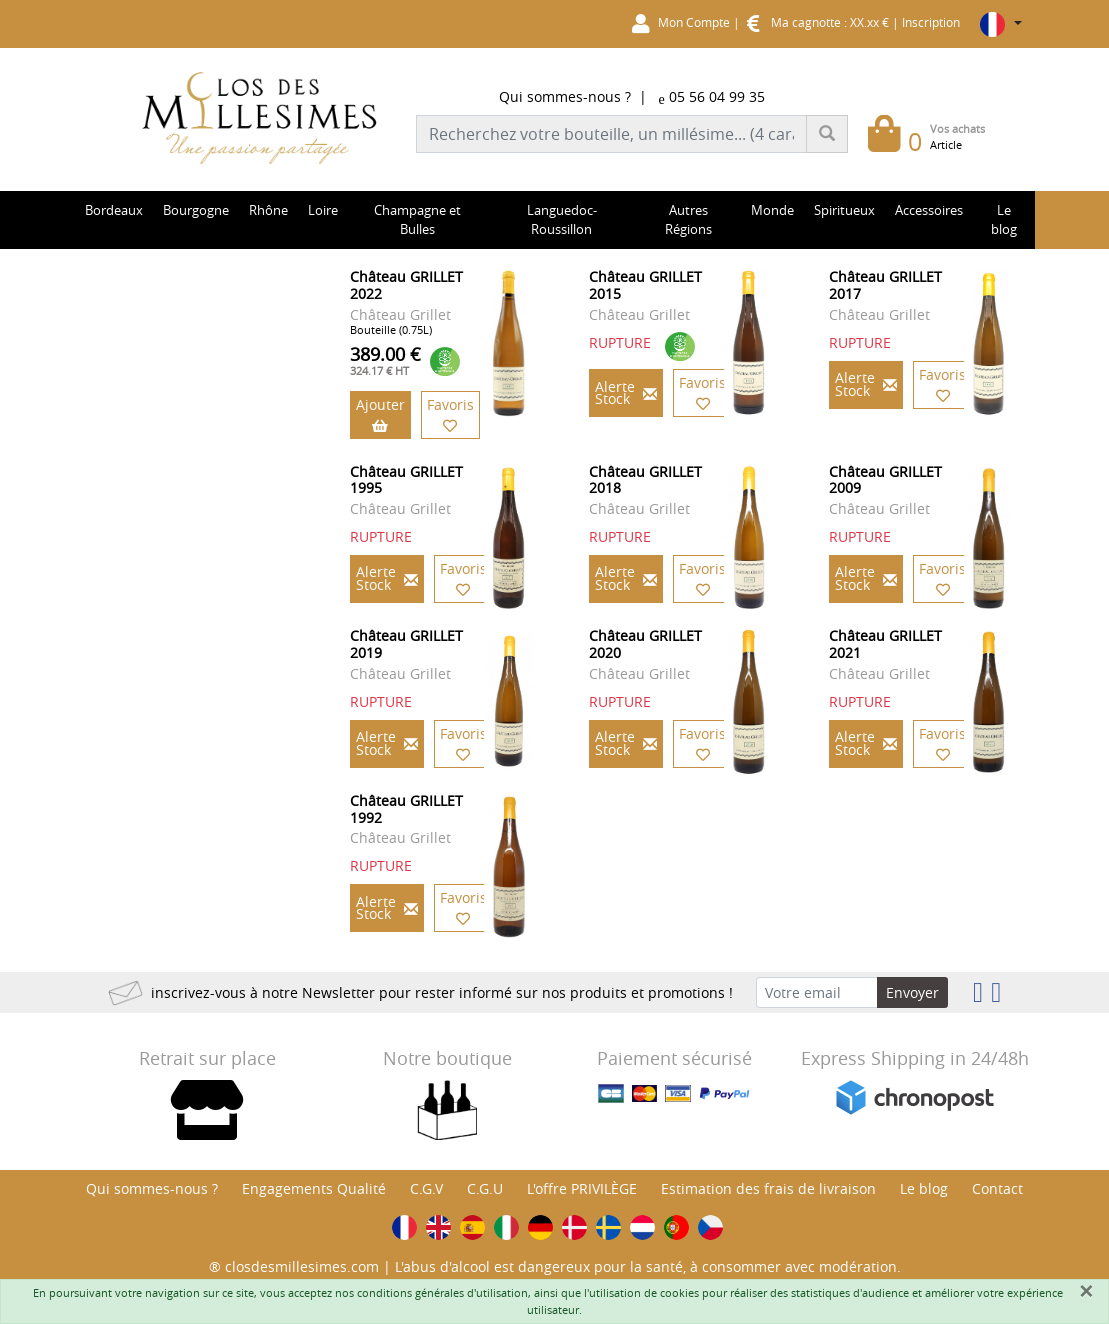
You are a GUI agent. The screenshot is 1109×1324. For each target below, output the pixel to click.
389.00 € (385, 360)
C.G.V (426, 1188)
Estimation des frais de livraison (768, 1188)
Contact (997, 1188)
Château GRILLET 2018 (645, 480)
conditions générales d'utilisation (442, 1292)
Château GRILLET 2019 (406, 644)
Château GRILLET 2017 (885, 285)
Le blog (924, 1188)
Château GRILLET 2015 (645, 285)
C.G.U (485, 1188)
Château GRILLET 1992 (406, 809)
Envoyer (912, 992)
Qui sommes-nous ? (565, 96)
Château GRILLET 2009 (885, 480)
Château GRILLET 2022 (406, 285)
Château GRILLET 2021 (885, 644)
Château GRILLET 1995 (406, 480)
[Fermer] (1086, 1291)
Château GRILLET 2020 (645, 644)
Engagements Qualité (314, 1188)
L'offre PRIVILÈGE (582, 1188)
